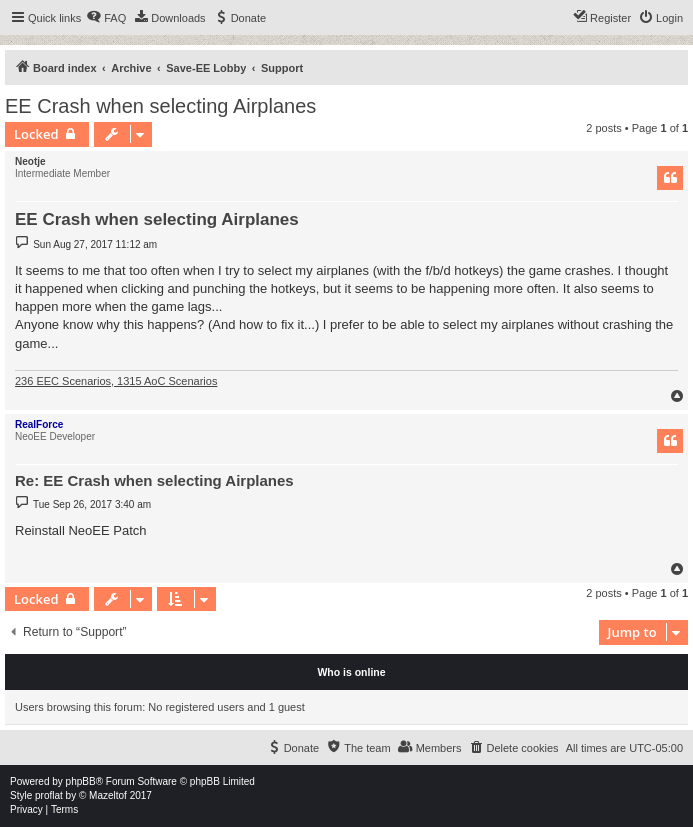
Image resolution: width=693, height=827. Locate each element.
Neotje (30, 161)
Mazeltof (108, 795)
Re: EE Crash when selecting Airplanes (154, 480)
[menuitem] (106, 18)
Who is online (351, 672)
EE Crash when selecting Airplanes (160, 106)
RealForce (39, 424)
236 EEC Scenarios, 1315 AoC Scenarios (116, 381)
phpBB (81, 781)
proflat (49, 795)
